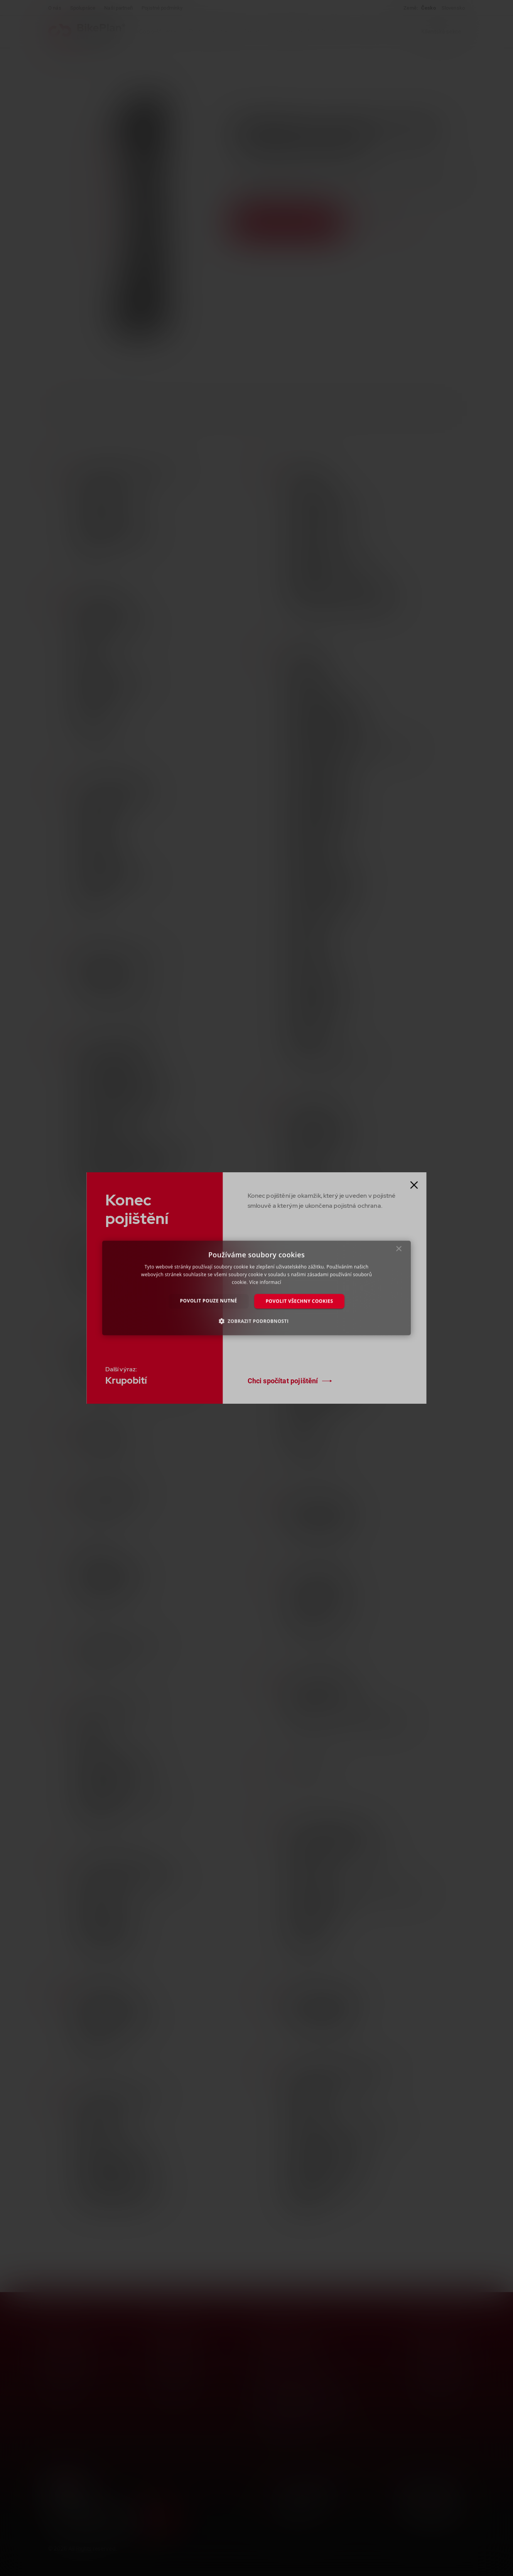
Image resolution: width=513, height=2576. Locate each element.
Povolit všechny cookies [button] (299, 1301)
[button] (256, 1321)
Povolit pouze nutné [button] (208, 1300)
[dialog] (256, 1288)
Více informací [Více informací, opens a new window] (265, 1282)
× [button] (399, 1250)
